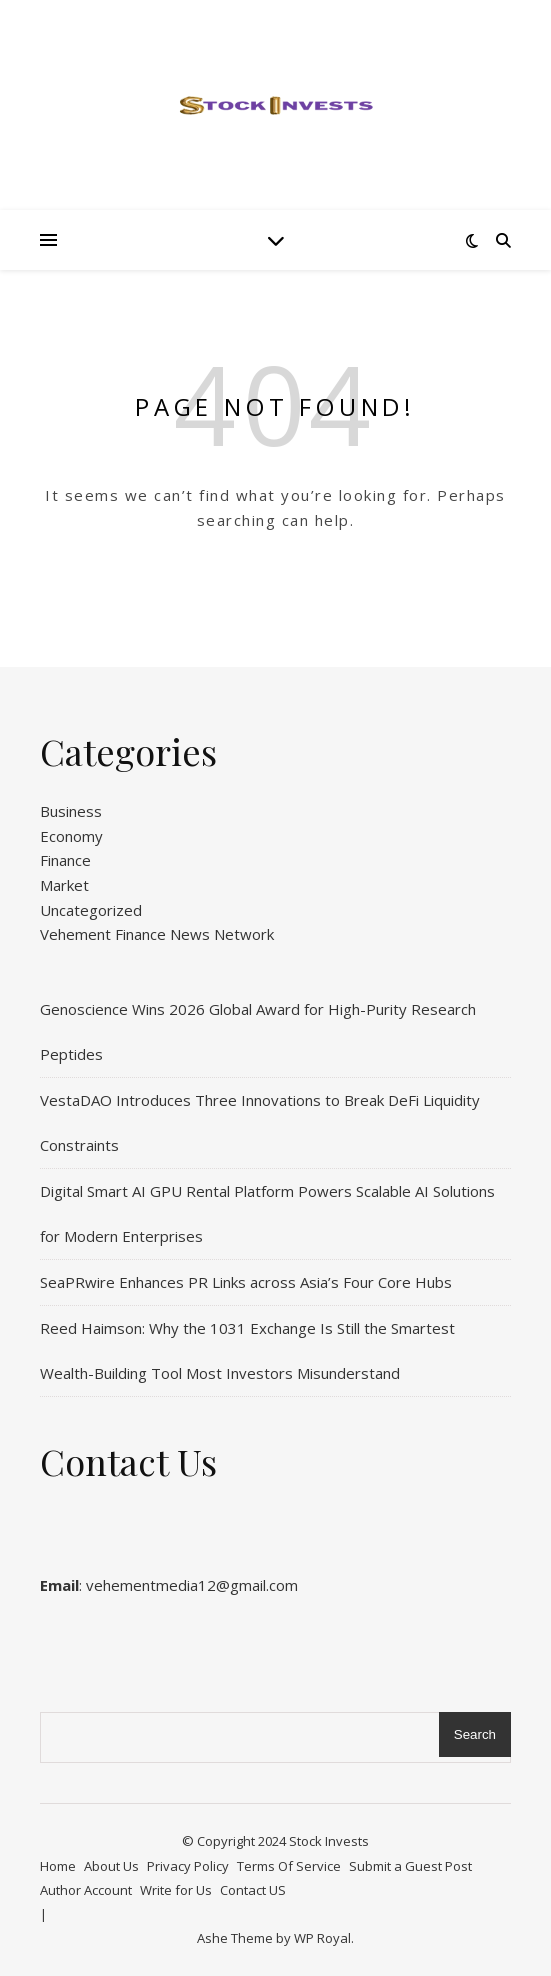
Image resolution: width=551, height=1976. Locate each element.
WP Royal (322, 1938)
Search (475, 1734)
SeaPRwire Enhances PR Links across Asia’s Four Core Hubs (246, 1282)
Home (58, 1866)
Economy (71, 836)
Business (71, 811)
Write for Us (176, 1890)
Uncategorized (91, 910)
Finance (65, 860)
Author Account (86, 1890)
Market (64, 885)
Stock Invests (329, 1841)
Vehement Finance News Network (157, 934)
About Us (111, 1866)
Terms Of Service (289, 1866)
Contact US (253, 1890)
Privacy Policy (188, 1866)
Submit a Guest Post (410, 1866)
